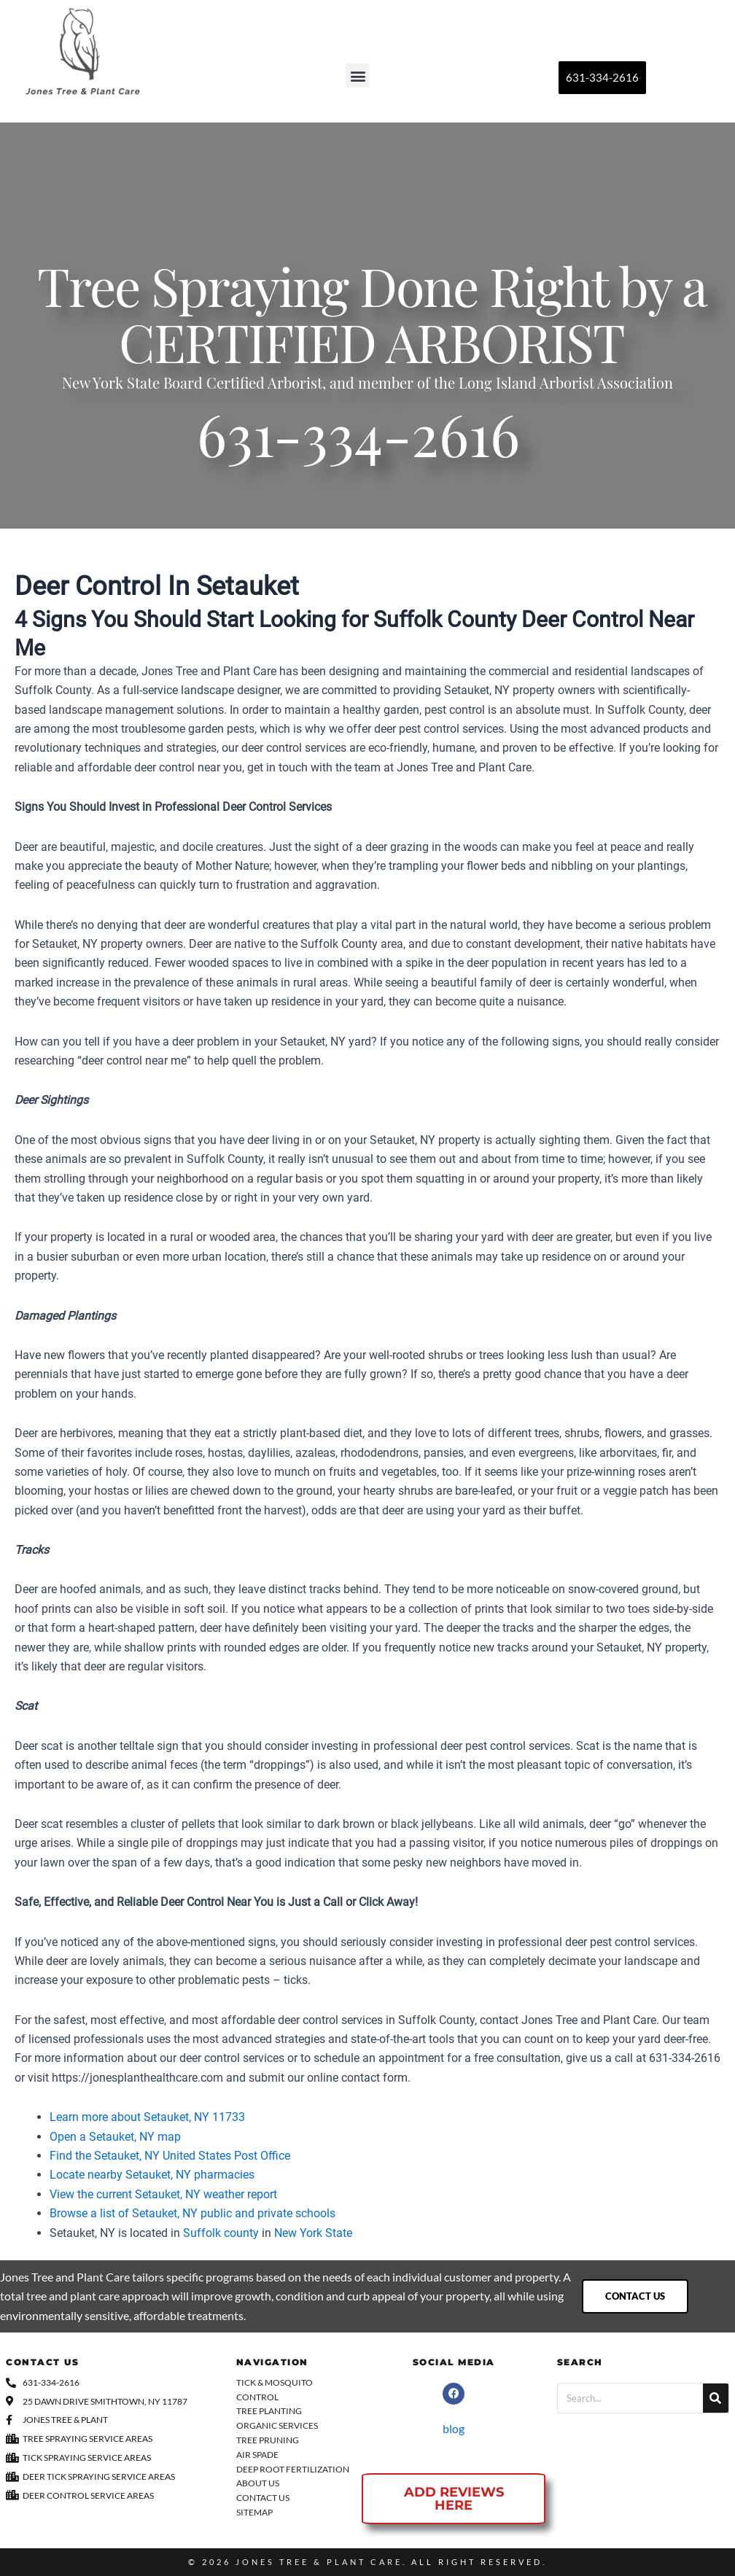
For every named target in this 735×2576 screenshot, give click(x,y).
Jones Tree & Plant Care (319, 2562)
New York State (313, 2233)
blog (453, 2428)
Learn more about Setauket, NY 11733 (147, 2117)
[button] (358, 75)
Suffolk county (221, 2233)
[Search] (715, 2398)
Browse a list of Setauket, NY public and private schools (192, 2213)
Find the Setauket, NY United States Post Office (170, 2156)
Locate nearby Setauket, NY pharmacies (152, 2175)
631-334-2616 (358, 444)
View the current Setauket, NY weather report (163, 2194)
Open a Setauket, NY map (115, 2137)
